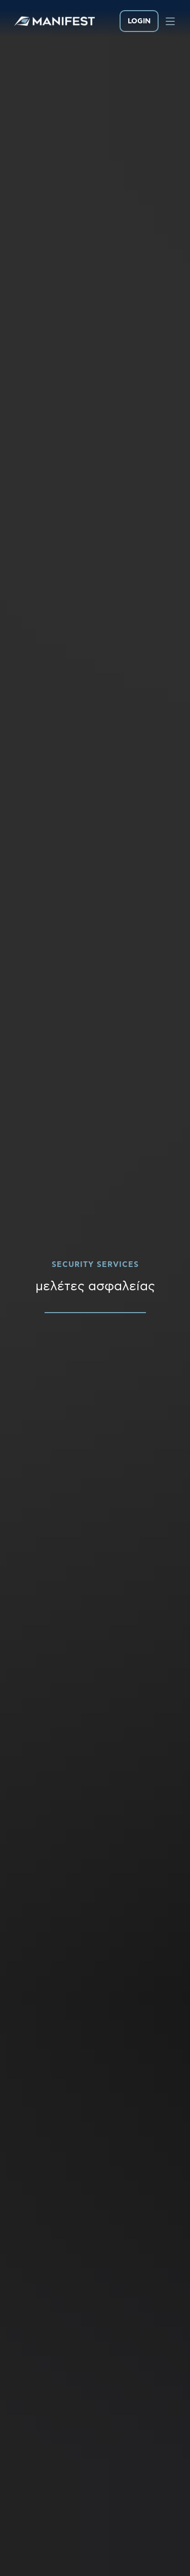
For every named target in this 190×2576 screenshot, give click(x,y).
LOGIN (139, 21)
